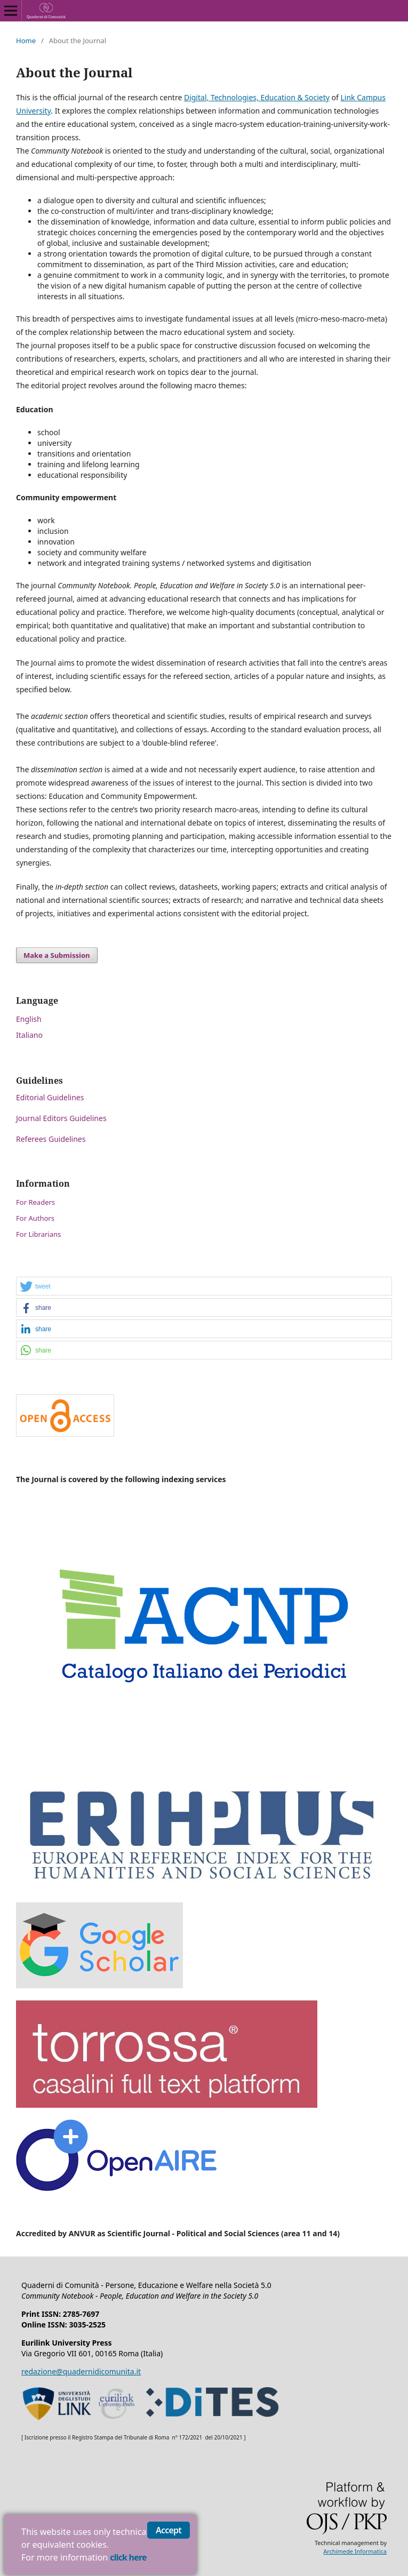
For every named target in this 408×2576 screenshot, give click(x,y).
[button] (204, 1286)
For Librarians (38, 1234)
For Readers (35, 1202)
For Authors (35, 1218)
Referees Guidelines (50, 1139)
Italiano (29, 1035)
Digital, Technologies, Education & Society (257, 97)
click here (128, 2557)
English (29, 1019)
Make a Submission (56, 955)
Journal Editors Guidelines (61, 1118)
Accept (168, 2530)
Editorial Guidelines (50, 1097)
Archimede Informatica (355, 2551)
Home (26, 40)
